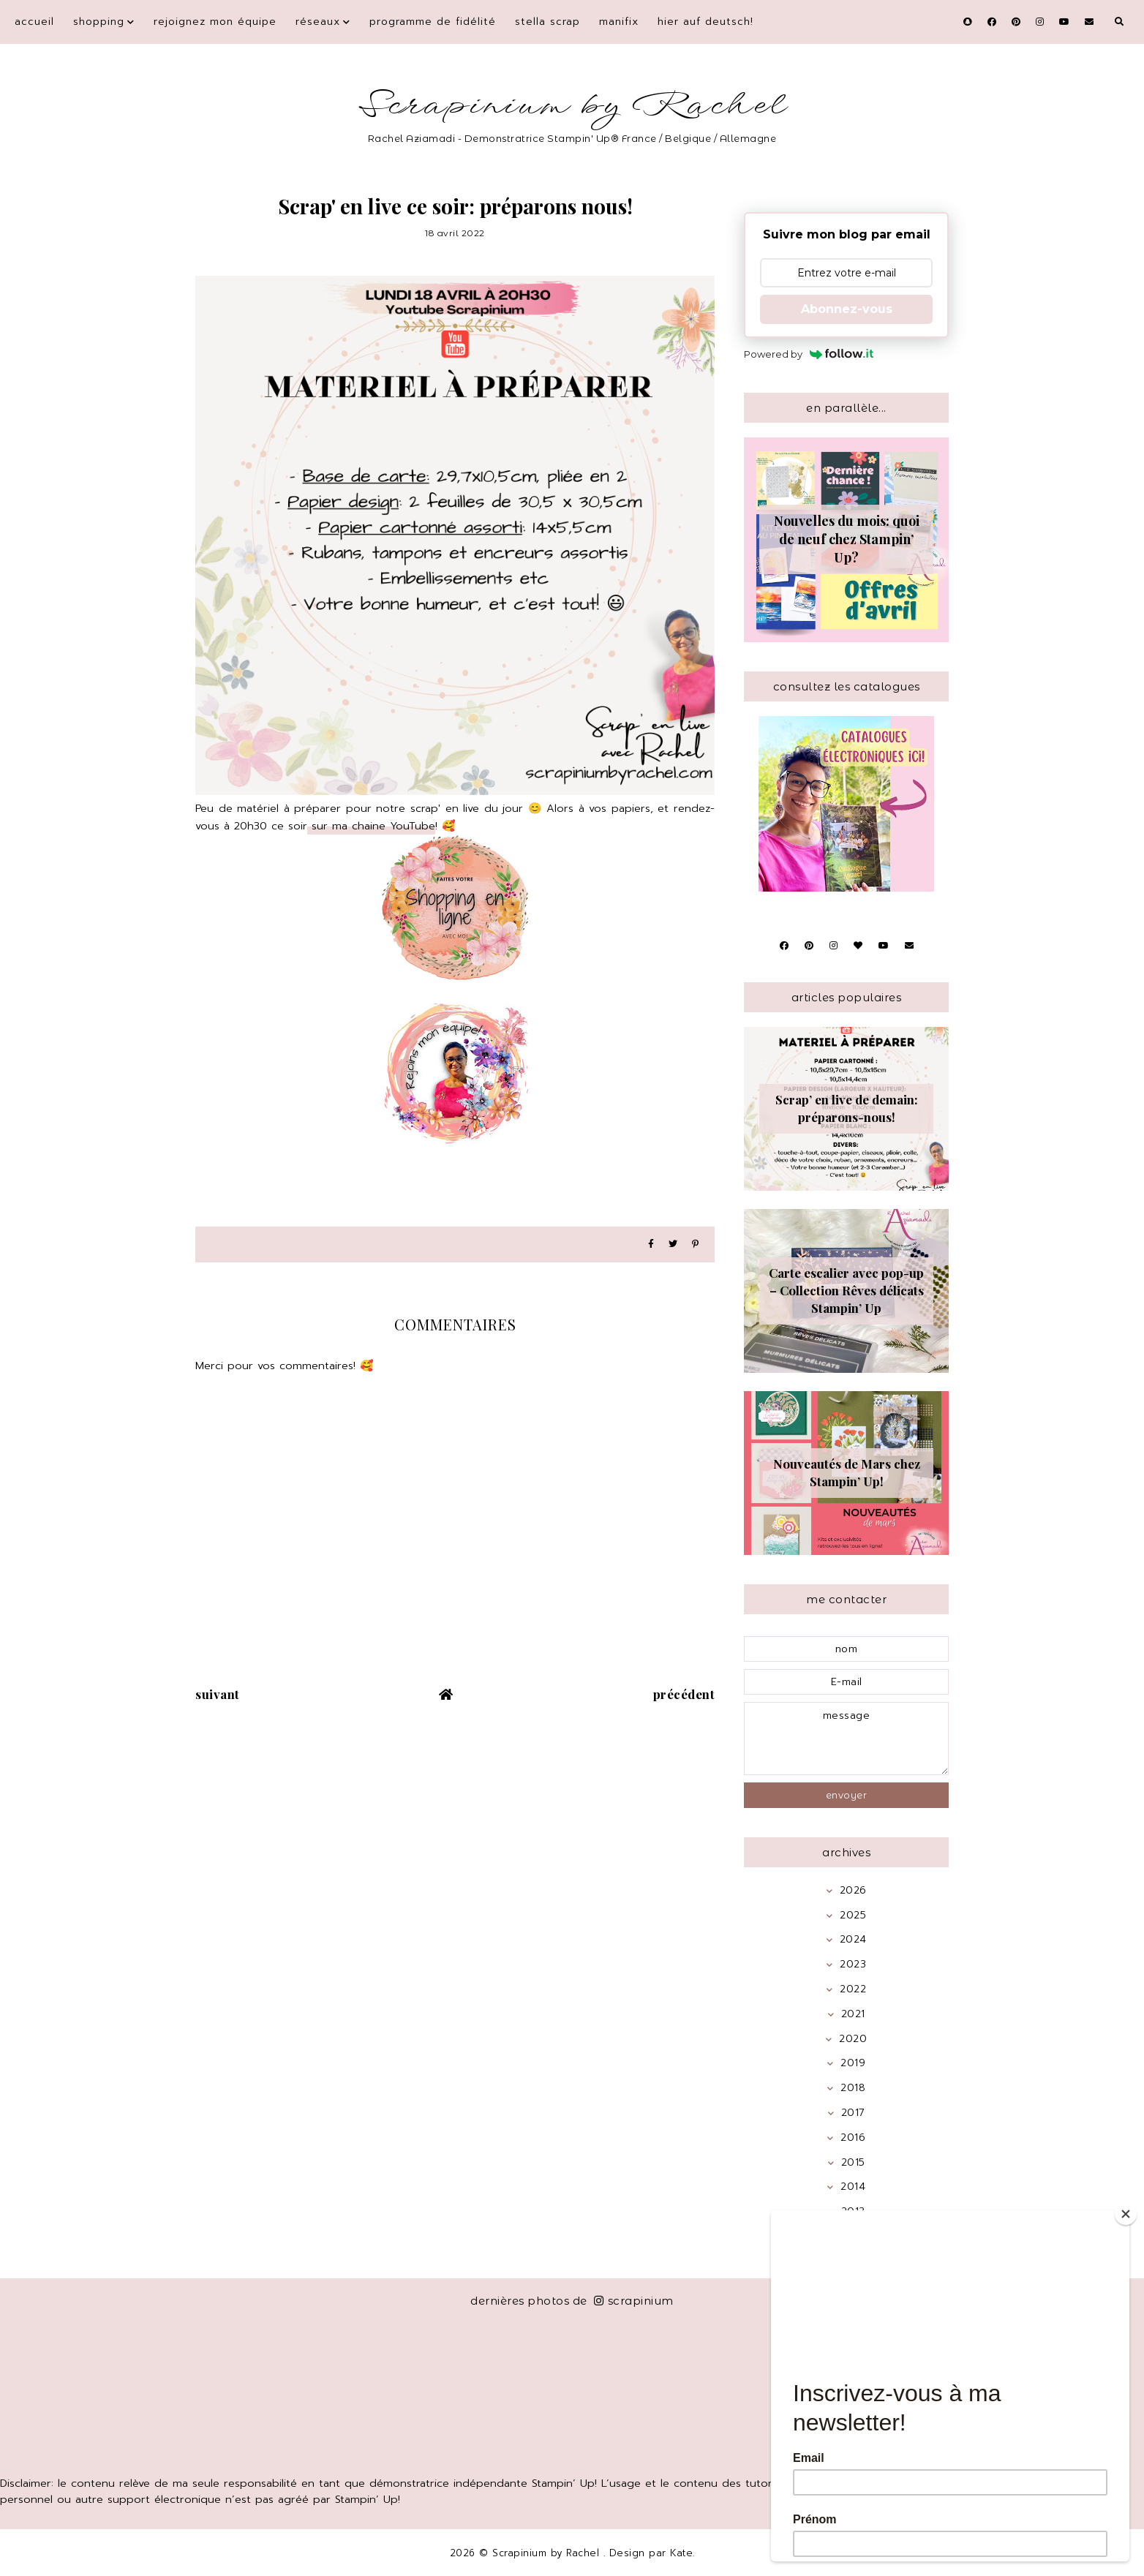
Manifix (619, 21)
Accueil (34, 21)
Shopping (98, 21)
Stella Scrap (547, 21)
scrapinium (634, 2301)
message (846, 1738)
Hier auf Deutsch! (705, 21)
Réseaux (318, 21)
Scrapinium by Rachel (572, 106)
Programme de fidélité (432, 21)
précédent (684, 1694)
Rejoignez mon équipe (215, 21)
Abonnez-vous (846, 309)
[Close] (1126, 2214)
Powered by (808, 354)
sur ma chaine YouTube (371, 826)
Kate (681, 2553)
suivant (217, 1694)
